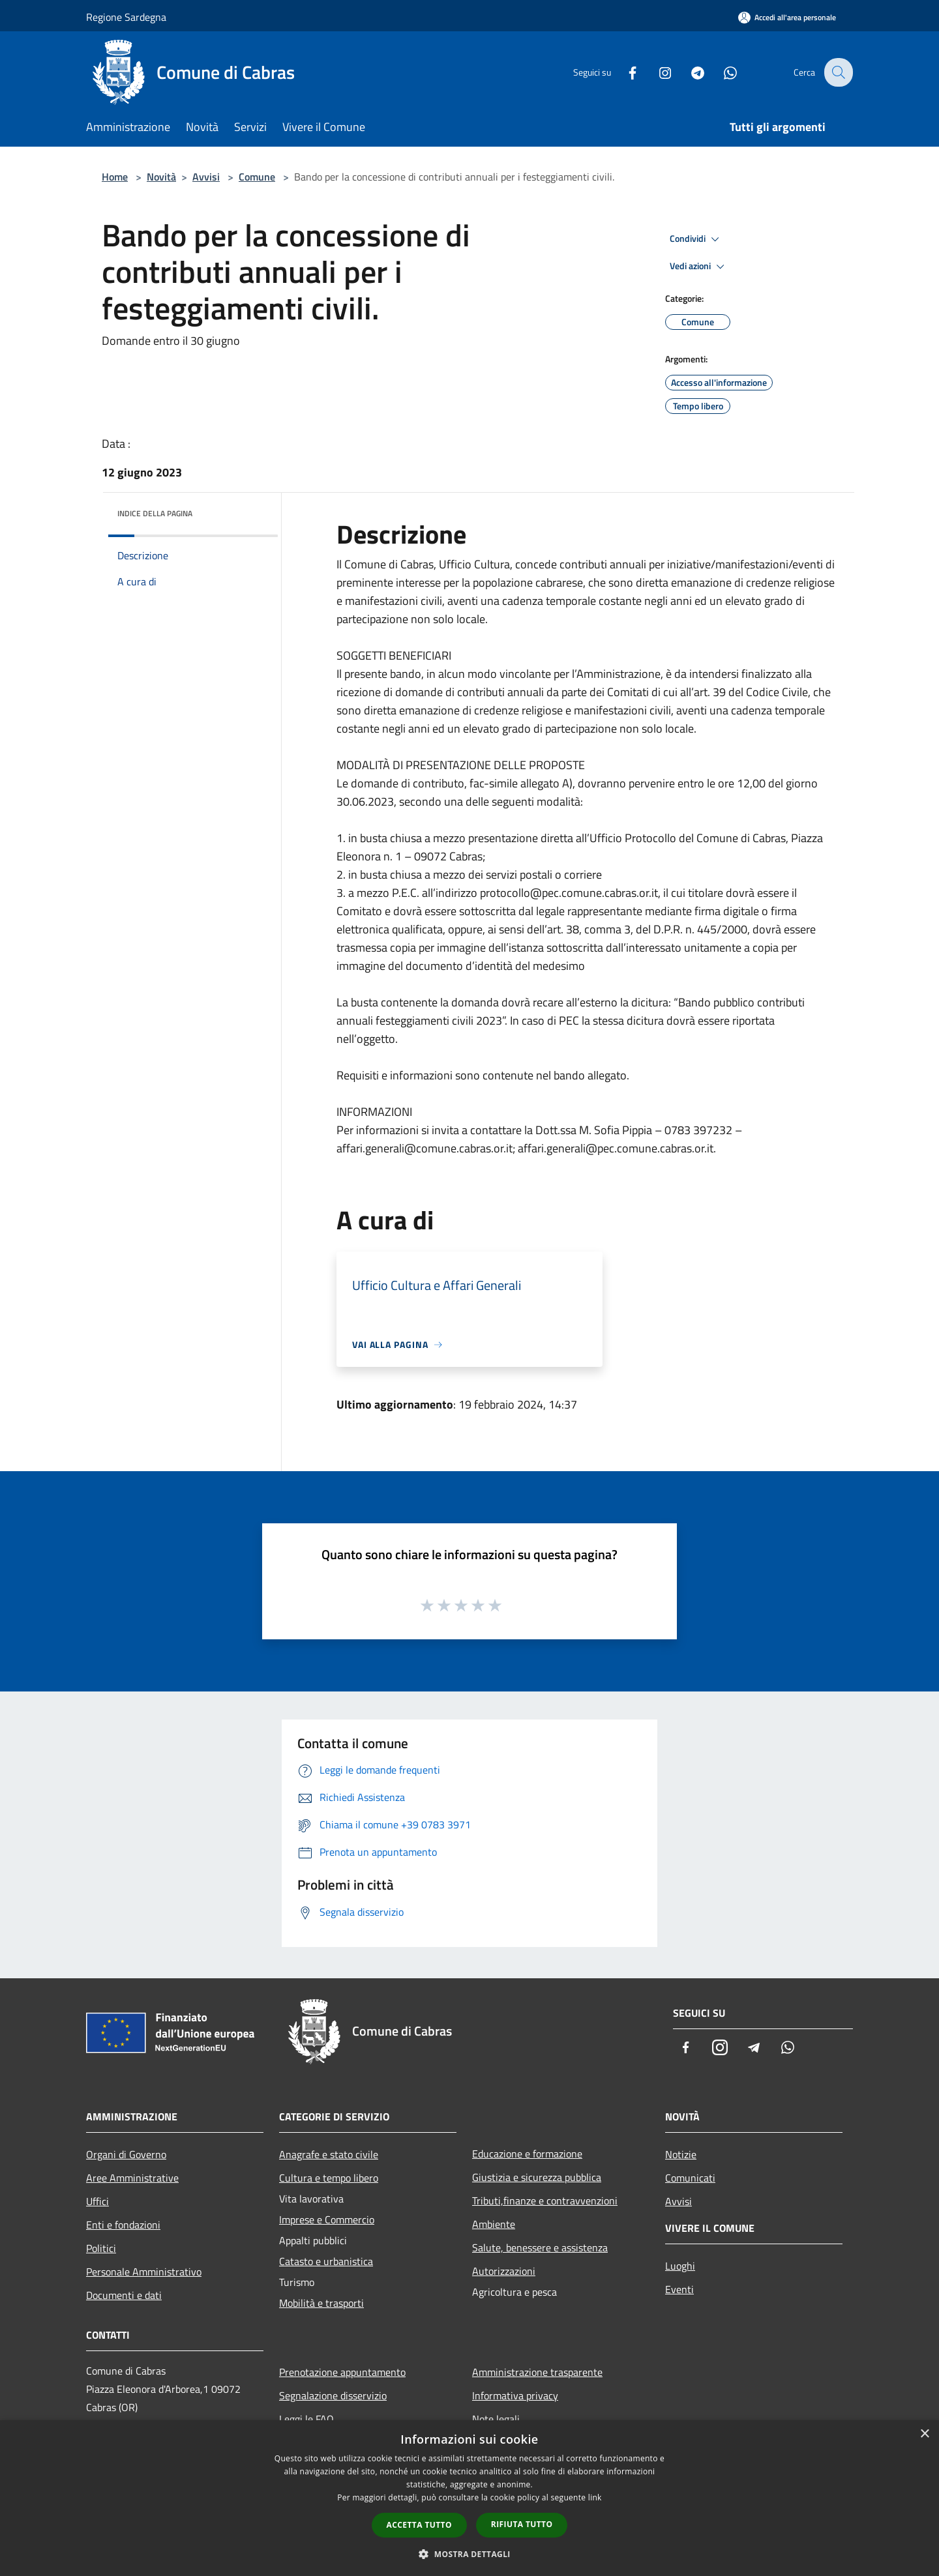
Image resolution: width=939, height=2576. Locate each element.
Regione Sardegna (126, 17)
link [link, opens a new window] (595, 2497)
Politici (101, 2248)
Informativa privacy (515, 2395)
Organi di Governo (126, 2154)
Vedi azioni (699, 266)
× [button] (924, 2434)
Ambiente (493, 2224)
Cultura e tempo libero (328, 2178)
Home (115, 176)
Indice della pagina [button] (154, 513)
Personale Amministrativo (143, 2271)
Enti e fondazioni (123, 2224)
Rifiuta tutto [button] (522, 2524)
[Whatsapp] (721, 72)
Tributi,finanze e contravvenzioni (545, 2200)
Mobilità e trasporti (321, 2303)
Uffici (97, 2201)
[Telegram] (689, 72)
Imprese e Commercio (326, 2219)
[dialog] (469, 2498)
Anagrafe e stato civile (328, 2154)
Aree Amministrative (132, 2178)
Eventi (679, 2289)
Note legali (496, 2419)
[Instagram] (656, 72)
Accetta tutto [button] (419, 2524)
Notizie (680, 2154)
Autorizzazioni (503, 2271)
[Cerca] (837, 72)
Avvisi (206, 176)
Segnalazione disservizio (333, 2395)
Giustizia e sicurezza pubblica (536, 2177)
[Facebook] (623, 72)
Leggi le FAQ (306, 2419)
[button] (469, 2553)
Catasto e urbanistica (326, 2261)
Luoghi (680, 2266)
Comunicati (690, 2178)
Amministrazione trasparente (537, 2372)
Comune (257, 176)
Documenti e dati (124, 2295)
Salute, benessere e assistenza (540, 2247)
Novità (161, 176)
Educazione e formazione (527, 2153)
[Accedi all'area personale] (787, 17)
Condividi (696, 239)
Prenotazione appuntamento (342, 2372)
